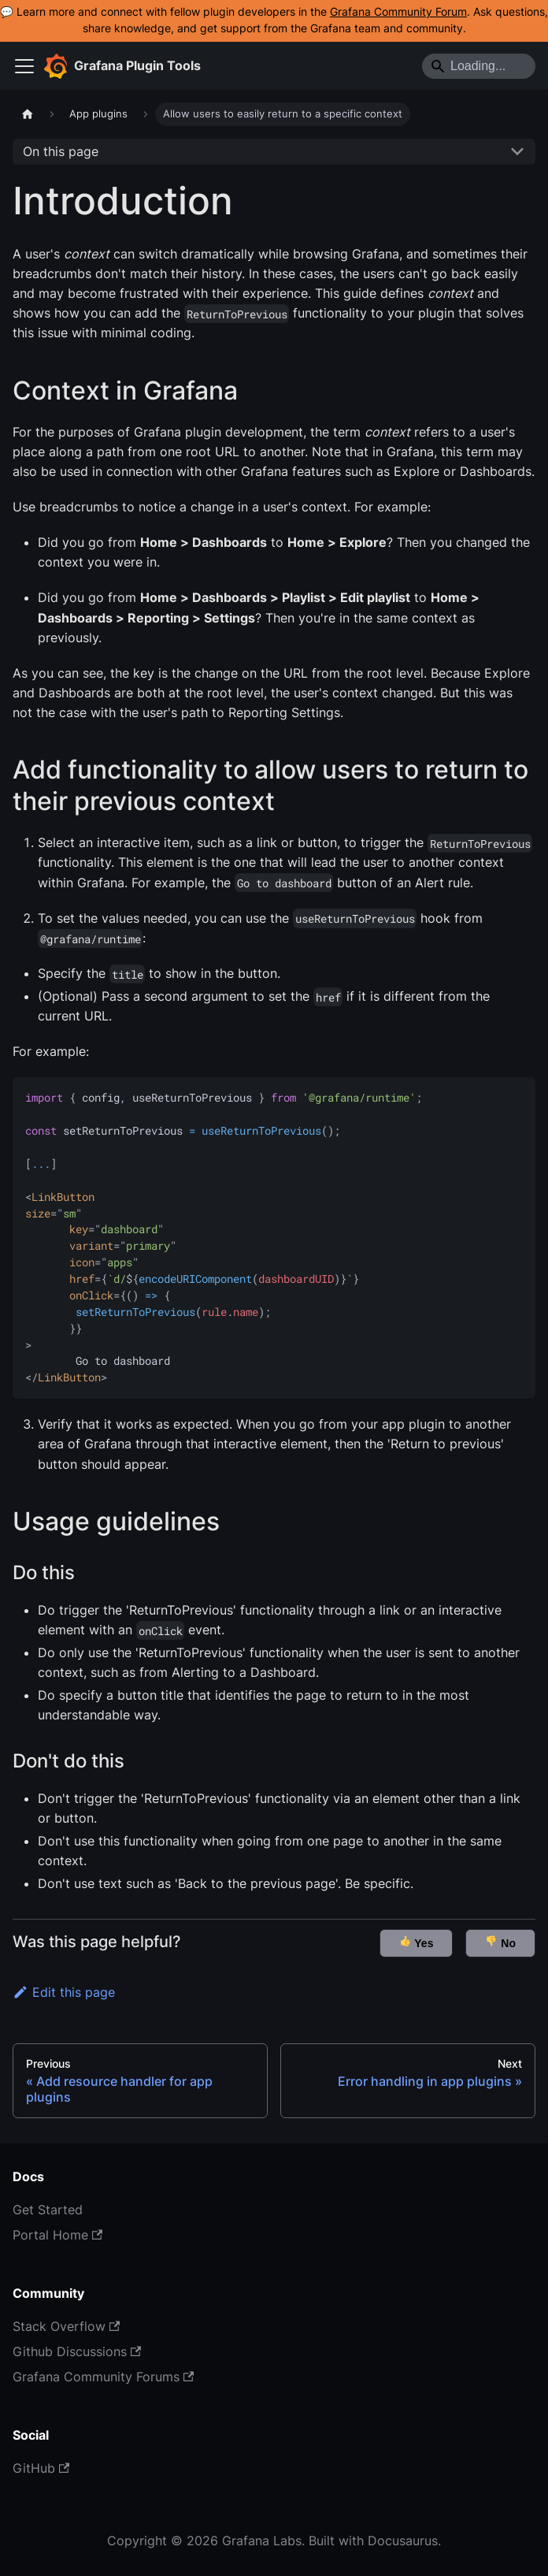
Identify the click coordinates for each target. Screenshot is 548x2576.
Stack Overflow (66, 2326)
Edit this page (64, 1992)
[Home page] (28, 114)
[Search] (478, 66)
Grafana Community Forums (103, 2377)
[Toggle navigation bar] (24, 66)
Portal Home (57, 2235)
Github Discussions (77, 2351)
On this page (60, 151)
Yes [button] (416, 1942)
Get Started (48, 2209)
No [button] (500, 1942)
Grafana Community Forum (398, 12)
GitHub (41, 2468)
